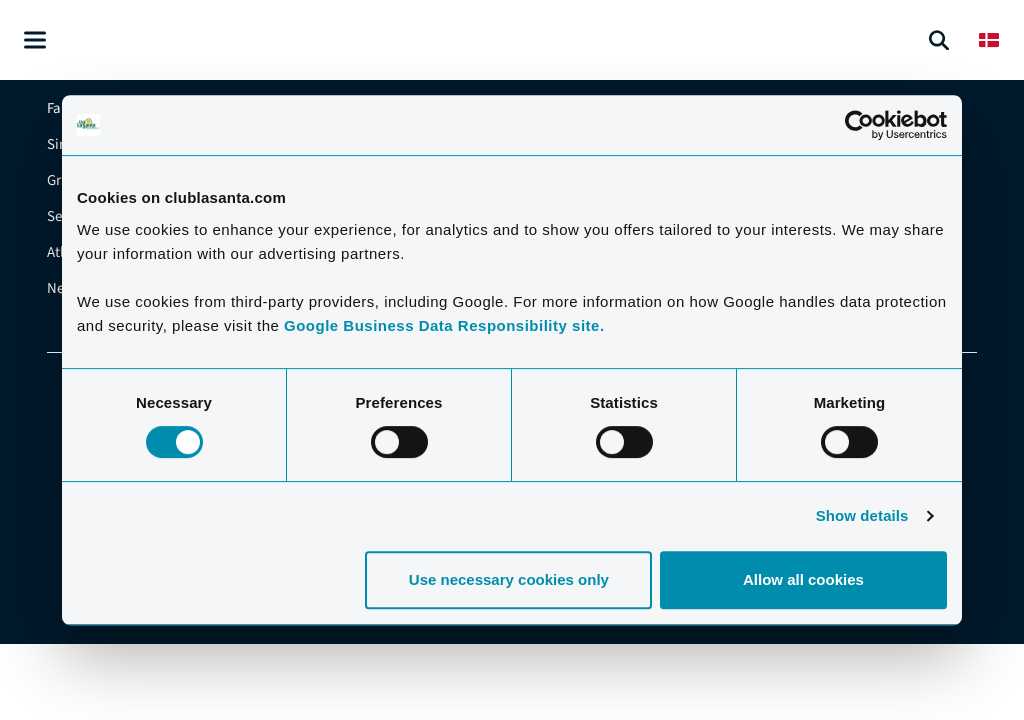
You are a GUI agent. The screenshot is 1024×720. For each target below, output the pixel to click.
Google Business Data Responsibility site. (444, 325)
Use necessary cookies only (509, 579)
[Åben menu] (35, 40)
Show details (862, 515)
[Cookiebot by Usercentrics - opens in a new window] (859, 125)
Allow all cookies (803, 579)
